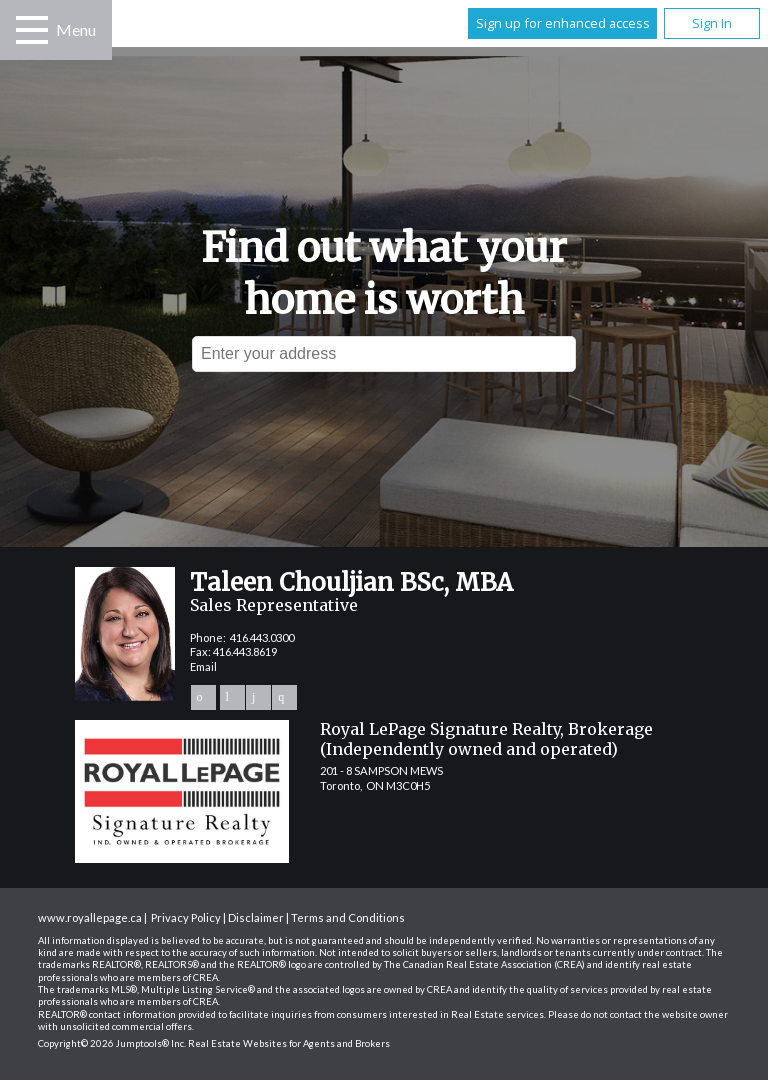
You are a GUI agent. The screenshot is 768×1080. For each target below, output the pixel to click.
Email (203, 666)
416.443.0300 (262, 637)
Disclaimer (256, 917)
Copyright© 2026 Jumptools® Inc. (112, 1043)
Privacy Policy (186, 917)
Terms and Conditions (348, 917)
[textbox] (384, 354)
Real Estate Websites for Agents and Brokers (289, 1043)
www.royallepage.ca (90, 917)
